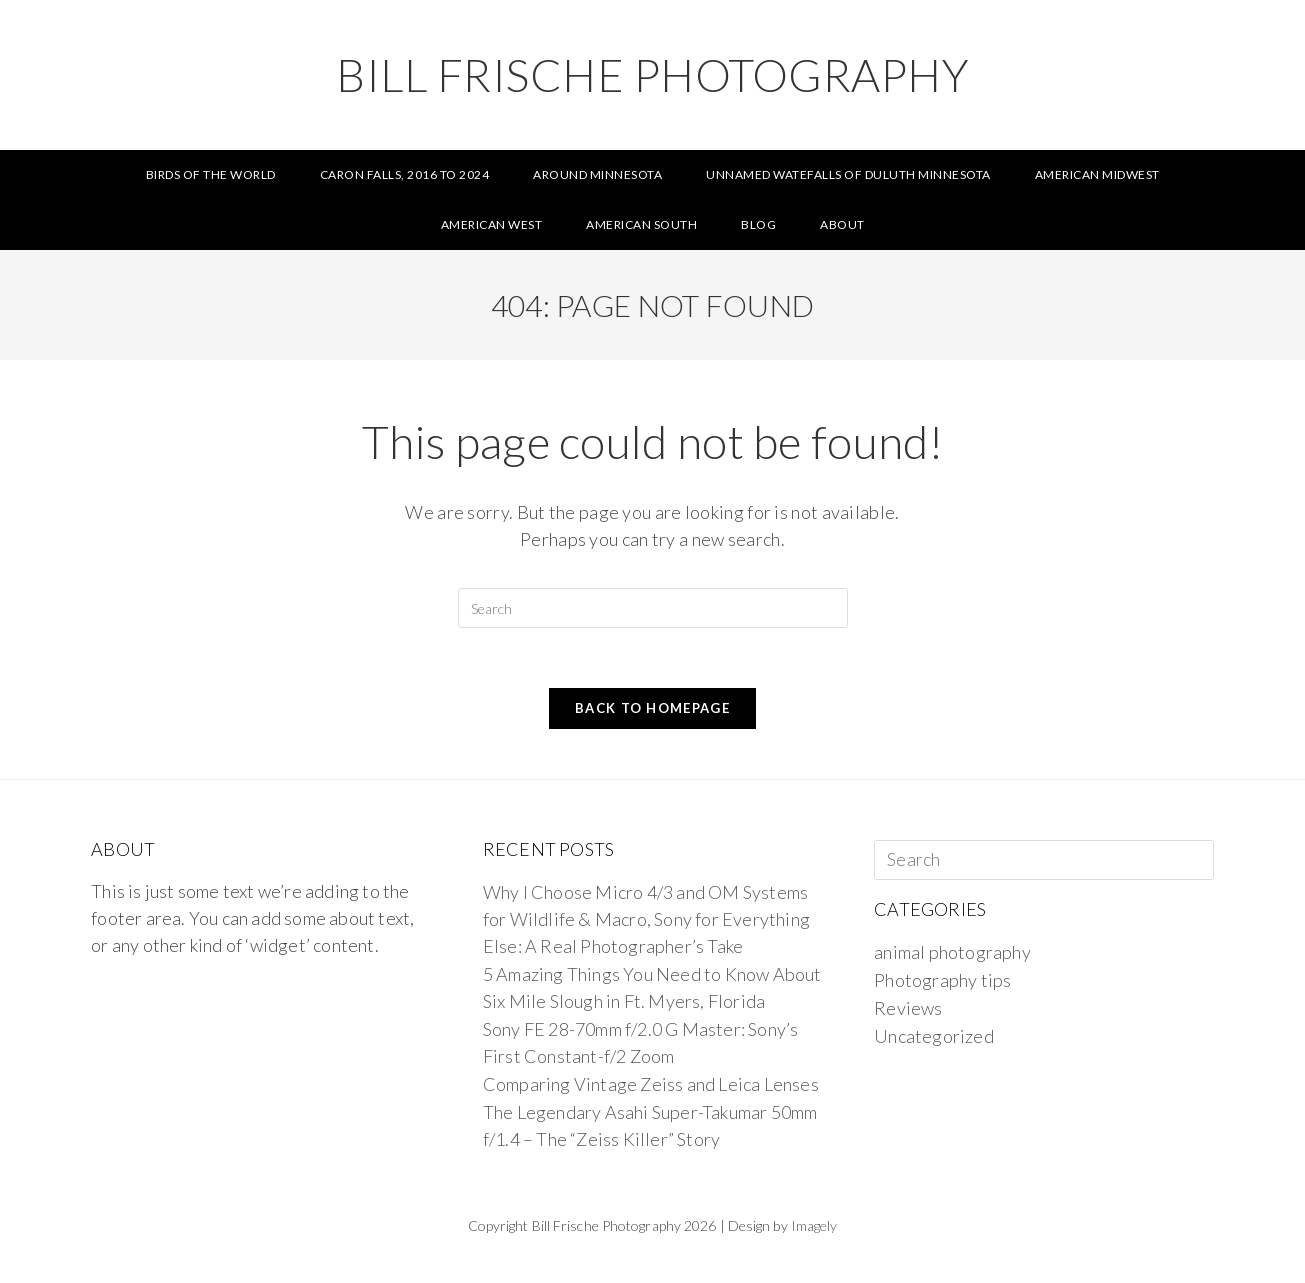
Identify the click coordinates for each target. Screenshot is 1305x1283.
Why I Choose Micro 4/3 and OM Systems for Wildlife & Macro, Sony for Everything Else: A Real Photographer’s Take (646, 919)
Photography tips (942, 980)
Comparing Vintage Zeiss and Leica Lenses (651, 1084)
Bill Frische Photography (652, 75)
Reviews (908, 1008)
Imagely (814, 1225)
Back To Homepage (652, 708)
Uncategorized (934, 1036)
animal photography (952, 952)
